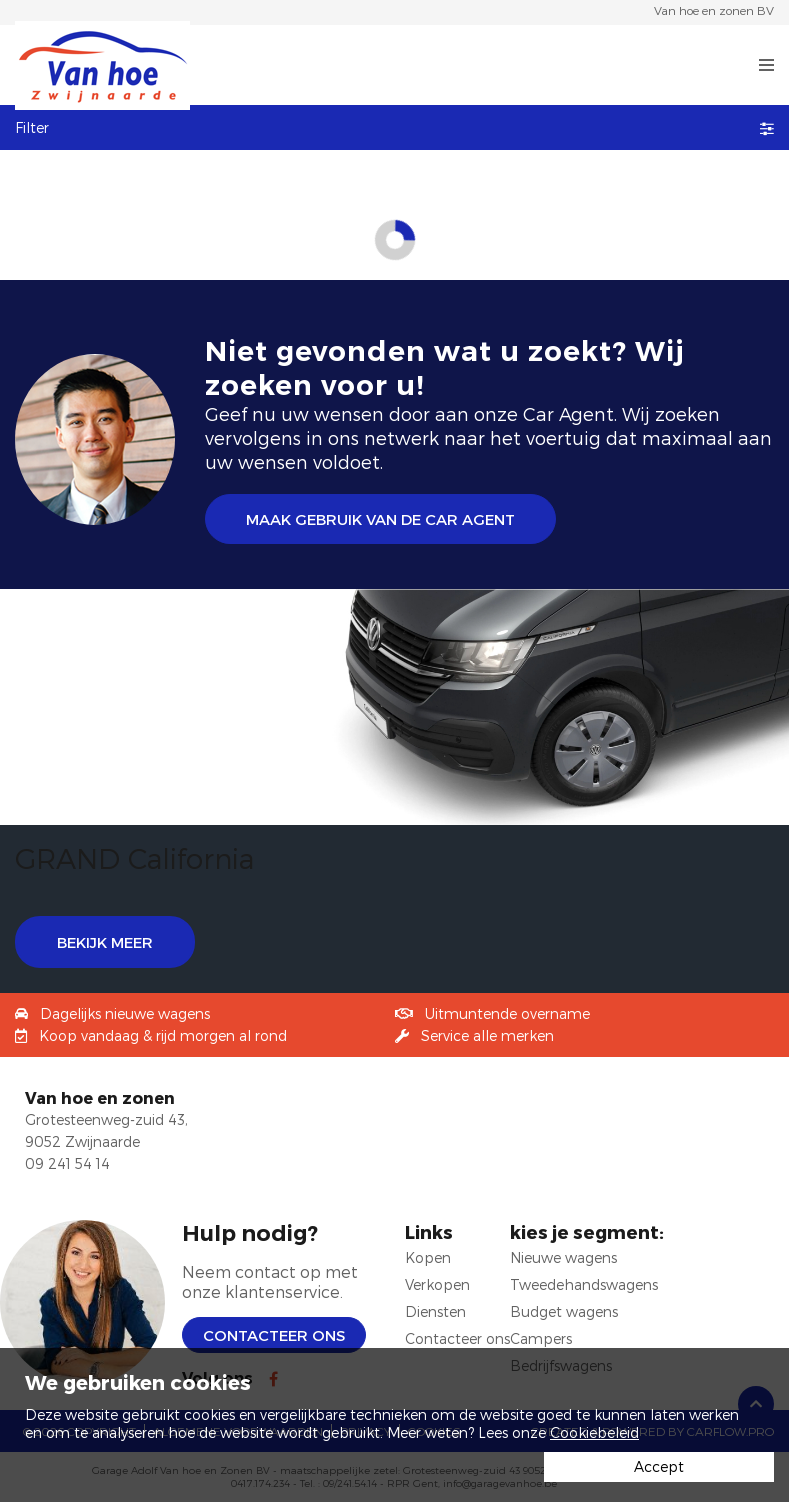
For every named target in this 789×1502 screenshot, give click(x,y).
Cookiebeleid (594, 1432)
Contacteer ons (274, 1335)
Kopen (428, 1257)
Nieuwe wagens (563, 1257)
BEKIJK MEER (105, 942)
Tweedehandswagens (584, 1284)
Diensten (435, 1311)
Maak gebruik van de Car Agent (380, 519)
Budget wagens (564, 1311)
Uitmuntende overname (507, 1013)
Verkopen (437, 1284)
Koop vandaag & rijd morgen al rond (163, 1035)
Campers (541, 1338)
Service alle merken (487, 1035)
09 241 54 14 (67, 1163)
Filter (394, 127)
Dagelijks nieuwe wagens (125, 1013)
